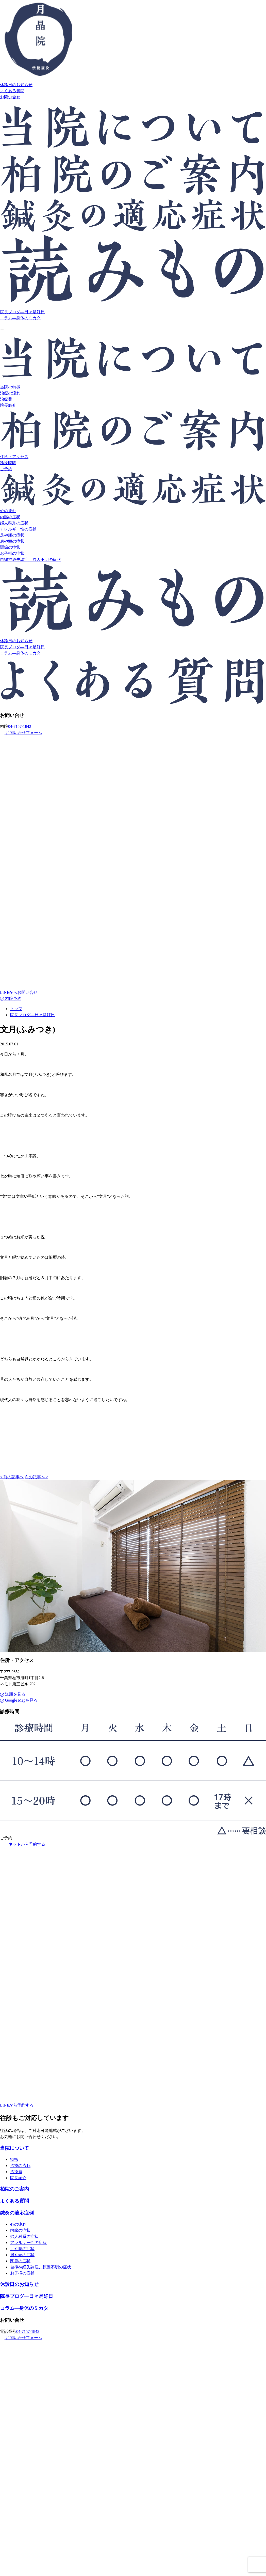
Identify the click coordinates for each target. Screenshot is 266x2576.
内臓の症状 (10, 517)
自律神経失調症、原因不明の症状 (30, 559)
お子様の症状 (12, 553)
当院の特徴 (10, 387)
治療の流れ (10, 393)
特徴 (14, 2159)
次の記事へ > (36, 1477)
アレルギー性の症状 (18, 529)
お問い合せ (10, 97)
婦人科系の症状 (14, 523)
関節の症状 (10, 547)
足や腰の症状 (12, 535)
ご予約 (6, 469)
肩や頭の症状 (12, 541)
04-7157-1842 (19, 726)
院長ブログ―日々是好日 (22, 312)
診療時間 (8, 463)
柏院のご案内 (14, 2189)
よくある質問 (12, 91)
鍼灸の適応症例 (17, 2213)
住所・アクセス (14, 456)
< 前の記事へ (12, 1477)
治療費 (6, 399)
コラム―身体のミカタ (20, 318)
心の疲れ (8, 511)
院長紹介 (8, 405)
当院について (14, 2148)
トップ (16, 1009)
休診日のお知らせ (16, 85)
